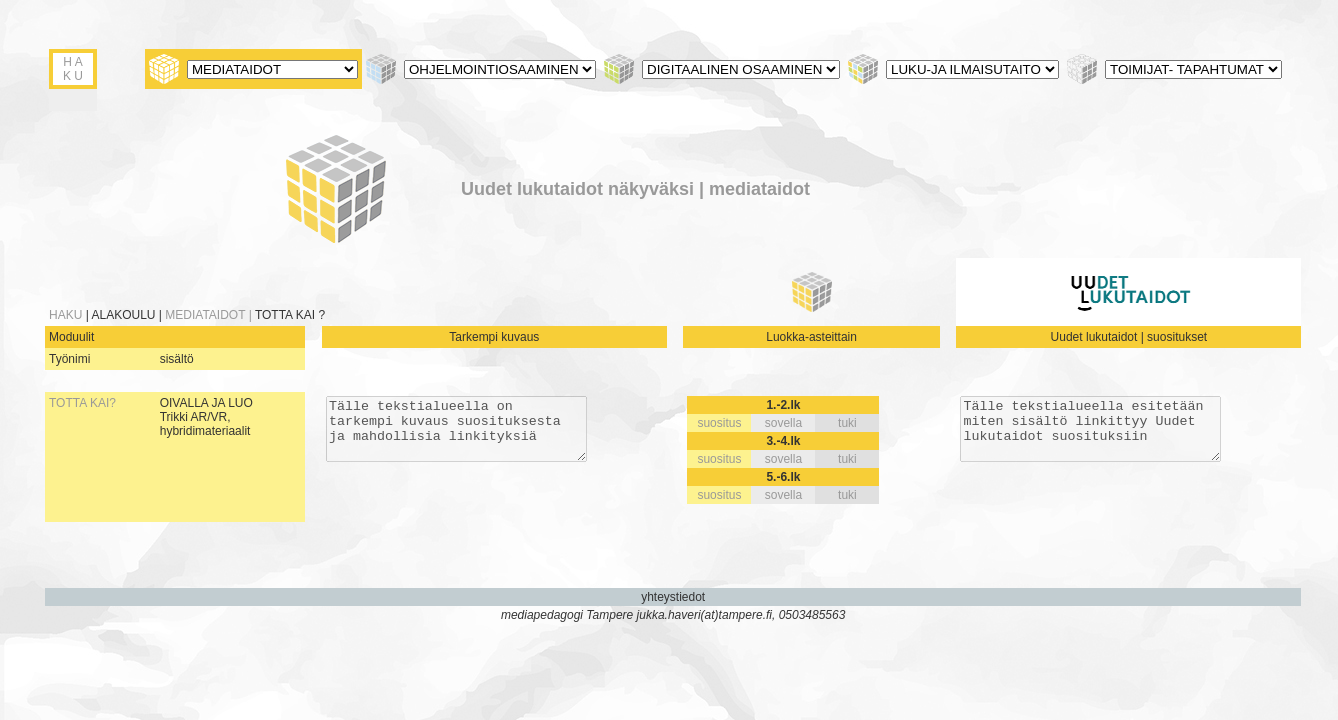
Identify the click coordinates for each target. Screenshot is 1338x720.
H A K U (73, 69)
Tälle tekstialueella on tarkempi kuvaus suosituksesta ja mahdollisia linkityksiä (455, 435)
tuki (846, 423)
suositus (719, 423)
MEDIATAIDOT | (210, 315)
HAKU (67, 315)
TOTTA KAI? (82, 403)
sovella (782, 423)
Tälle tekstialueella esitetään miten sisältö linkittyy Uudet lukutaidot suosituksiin (1089, 435)
